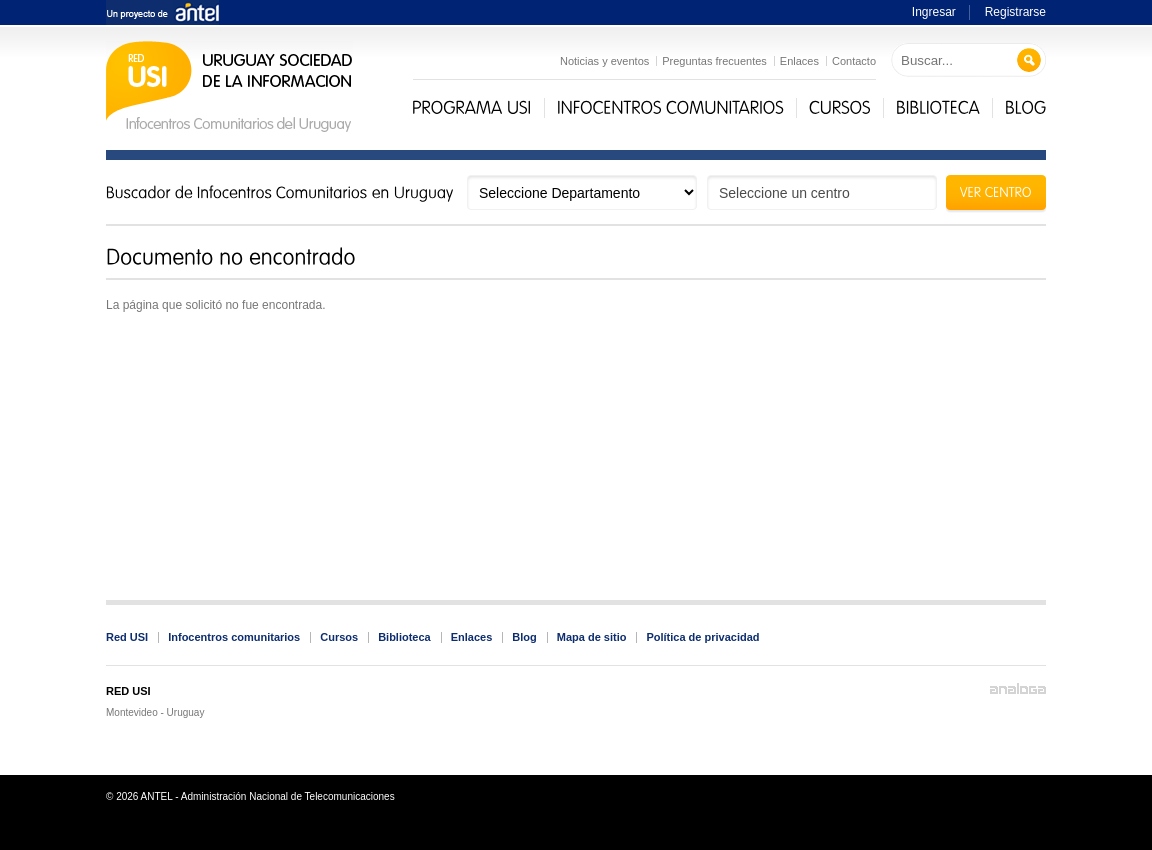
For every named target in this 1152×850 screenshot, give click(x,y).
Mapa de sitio (592, 637)
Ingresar (934, 12)
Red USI (127, 637)
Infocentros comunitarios (234, 637)
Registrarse (1015, 12)
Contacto (854, 61)
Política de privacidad (702, 637)
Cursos (339, 637)
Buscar (1029, 60)
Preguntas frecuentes (714, 61)
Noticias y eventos (604, 61)
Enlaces (799, 61)
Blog (524, 637)
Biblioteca (404, 637)
